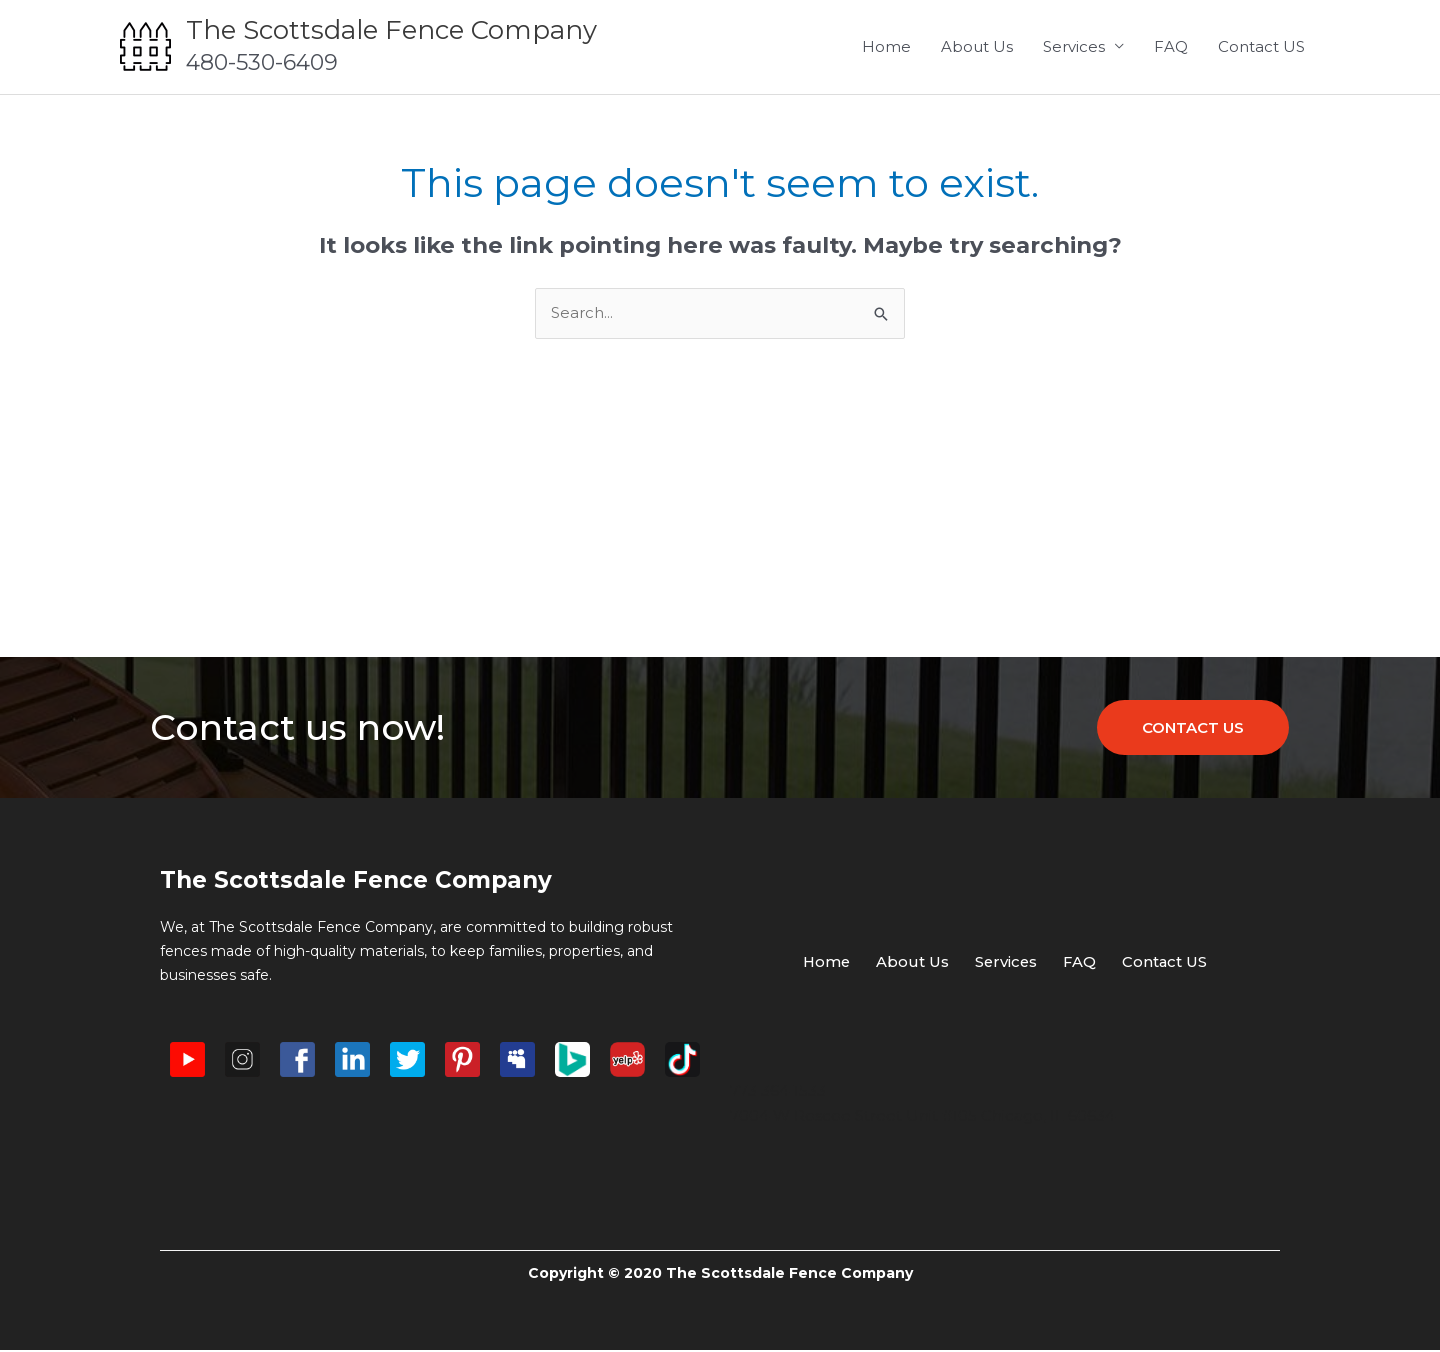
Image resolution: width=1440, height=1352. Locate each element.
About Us (977, 46)
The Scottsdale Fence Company (391, 30)
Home (886, 46)
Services (1074, 46)
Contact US (1261, 46)
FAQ (1171, 46)
